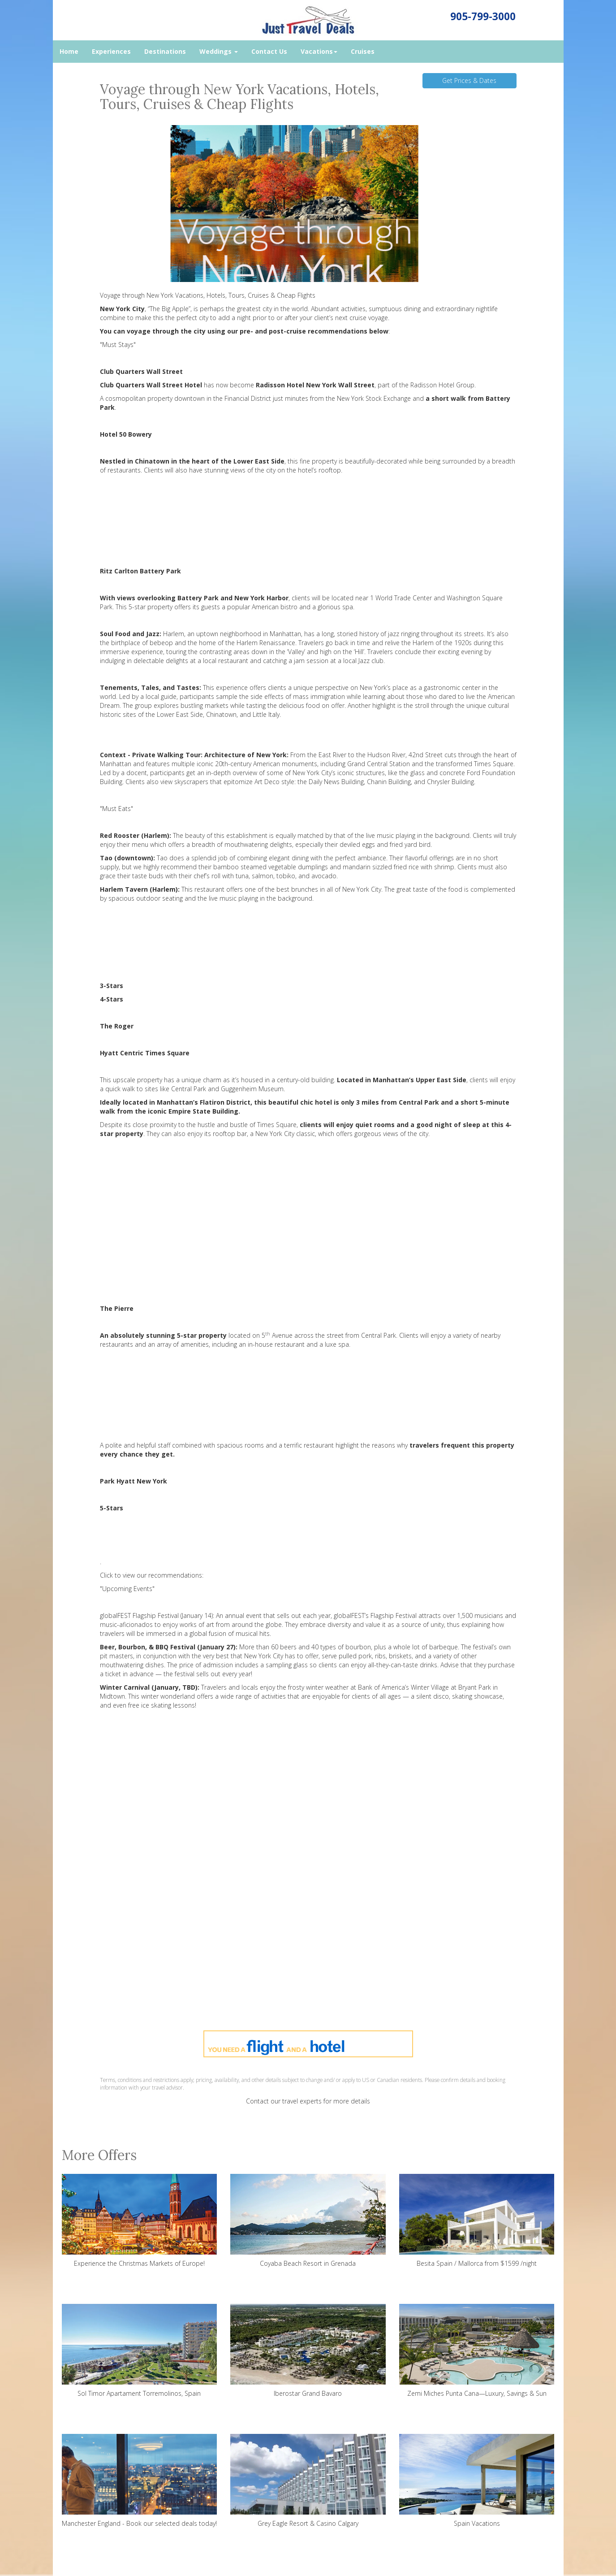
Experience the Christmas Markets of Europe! (139, 2221)
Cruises (363, 51)
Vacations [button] (319, 51)
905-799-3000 (483, 16)
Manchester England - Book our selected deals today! (139, 2481)
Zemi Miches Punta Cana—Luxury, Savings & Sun (477, 2351)
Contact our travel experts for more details (308, 2101)
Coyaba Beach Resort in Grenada (308, 2221)
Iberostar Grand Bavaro (308, 2351)
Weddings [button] (218, 51)
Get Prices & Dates (469, 80)
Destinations (165, 51)
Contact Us (269, 51)
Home (69, 51)
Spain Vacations (477, 2481)
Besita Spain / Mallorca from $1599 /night (477, 2221)
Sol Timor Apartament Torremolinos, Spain (139, 2351)
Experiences (111, 51)
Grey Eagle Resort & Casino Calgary (308, 2481)
